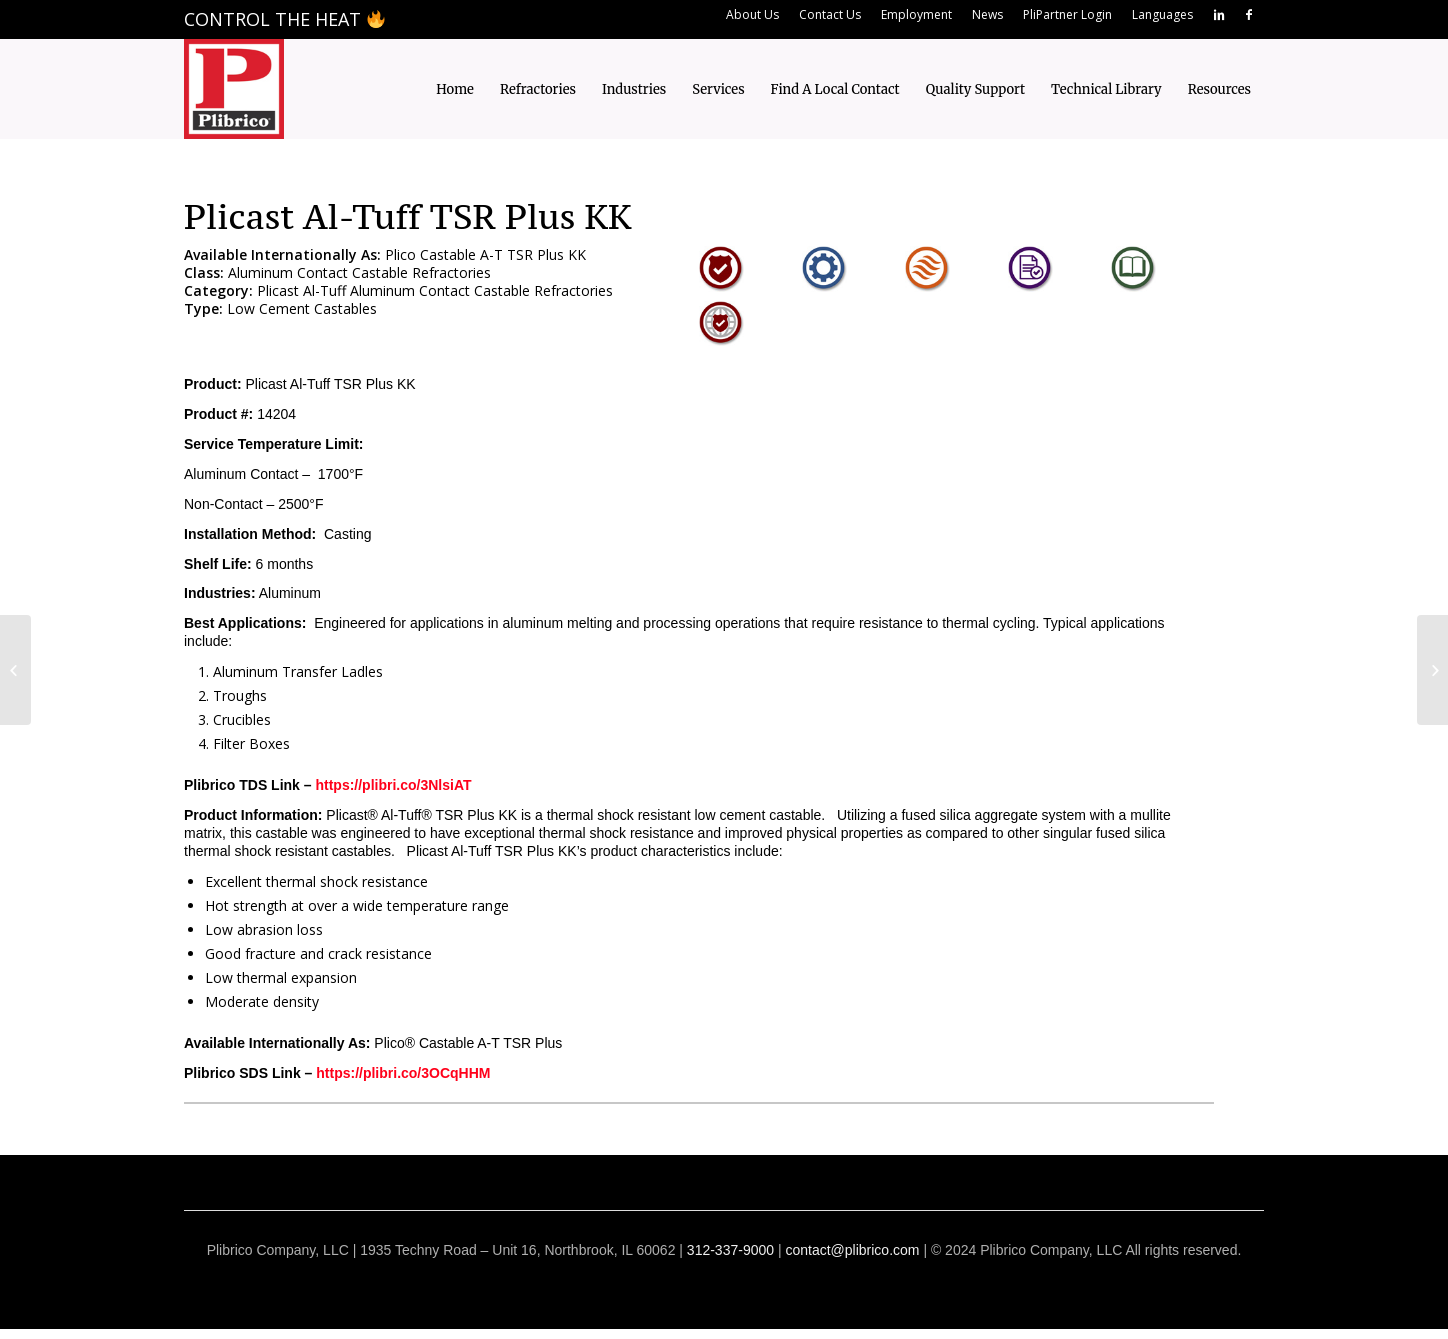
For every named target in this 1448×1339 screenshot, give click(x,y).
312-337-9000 (730, 1250)
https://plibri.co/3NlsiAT (393, 785)
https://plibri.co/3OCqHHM (403, 1073)
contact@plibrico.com (852, 1250)
